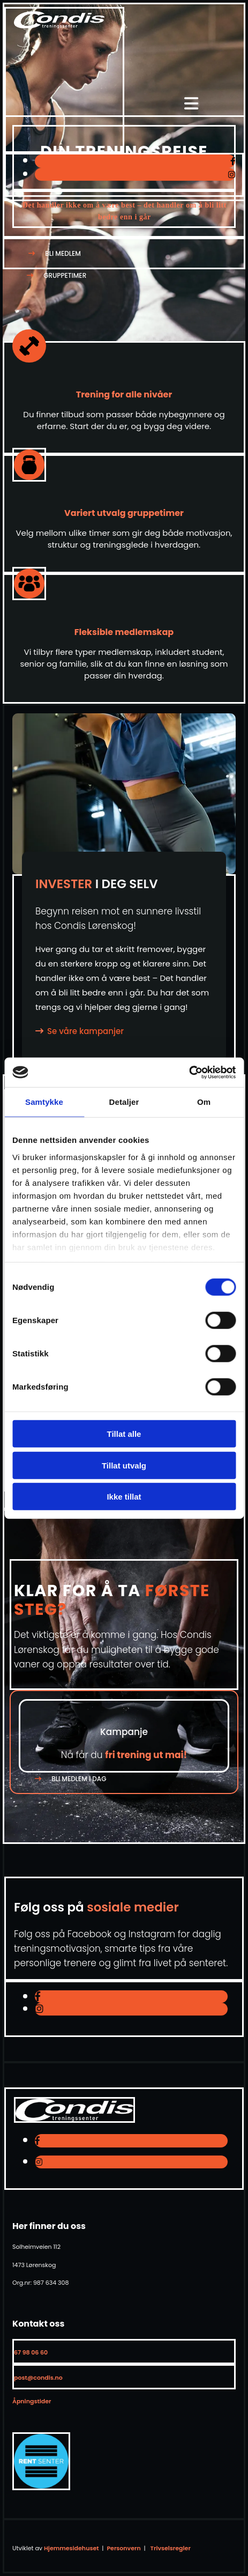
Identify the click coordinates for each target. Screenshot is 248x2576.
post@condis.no (38, 2377)
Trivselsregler (171, 2548)
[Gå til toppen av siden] (59, 25)
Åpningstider (31, 2401)
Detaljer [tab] (124, 1101)
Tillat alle (124, 1433)
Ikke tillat (124, 1496)
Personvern (123, 2548)
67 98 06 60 (31, 2352)
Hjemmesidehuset (71, 2548)
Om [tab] (204, 1101)
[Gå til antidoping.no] (41, 2487)
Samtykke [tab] (44, 1101)
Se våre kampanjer (85, 1031)
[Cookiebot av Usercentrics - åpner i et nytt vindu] (189, 1072)
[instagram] (231, 174)
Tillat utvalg (124, 1465)
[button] (58, 253)
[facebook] (232, 161)
